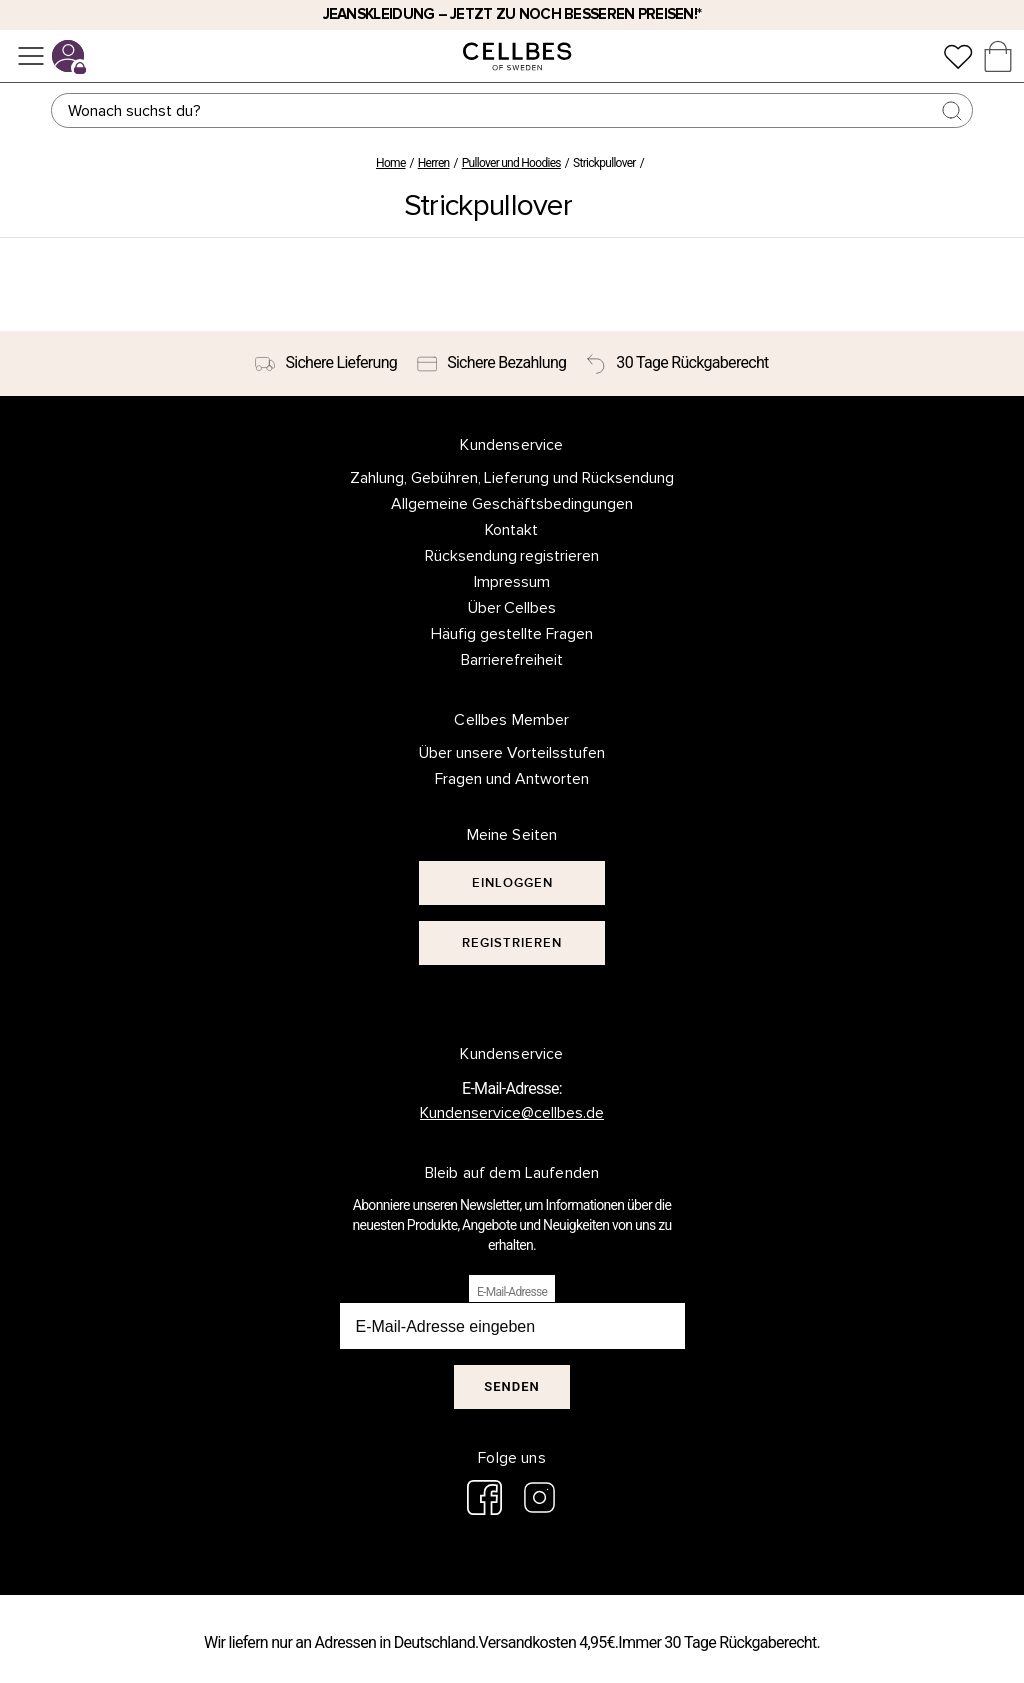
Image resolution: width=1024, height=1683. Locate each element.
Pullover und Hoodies (511, 163)
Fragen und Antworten (512, 779)
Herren (434, 163)
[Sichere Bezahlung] (491, 364)
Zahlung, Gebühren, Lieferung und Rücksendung (512, 478)
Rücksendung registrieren (512, 556)
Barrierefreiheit (512, 660)
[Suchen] (512, 110)
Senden (511, 1386)
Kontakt (511, 530)
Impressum (512, 582)
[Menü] (31, 56)
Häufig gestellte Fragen (512, 634)
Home (391, 163)
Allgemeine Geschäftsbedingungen (512, 504)
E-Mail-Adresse (512, 1292)
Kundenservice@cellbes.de (512, 1113)
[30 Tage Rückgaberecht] (677, 364)
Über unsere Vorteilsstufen (512, 753)
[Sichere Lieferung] (326, 364)
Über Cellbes (512, 608)
